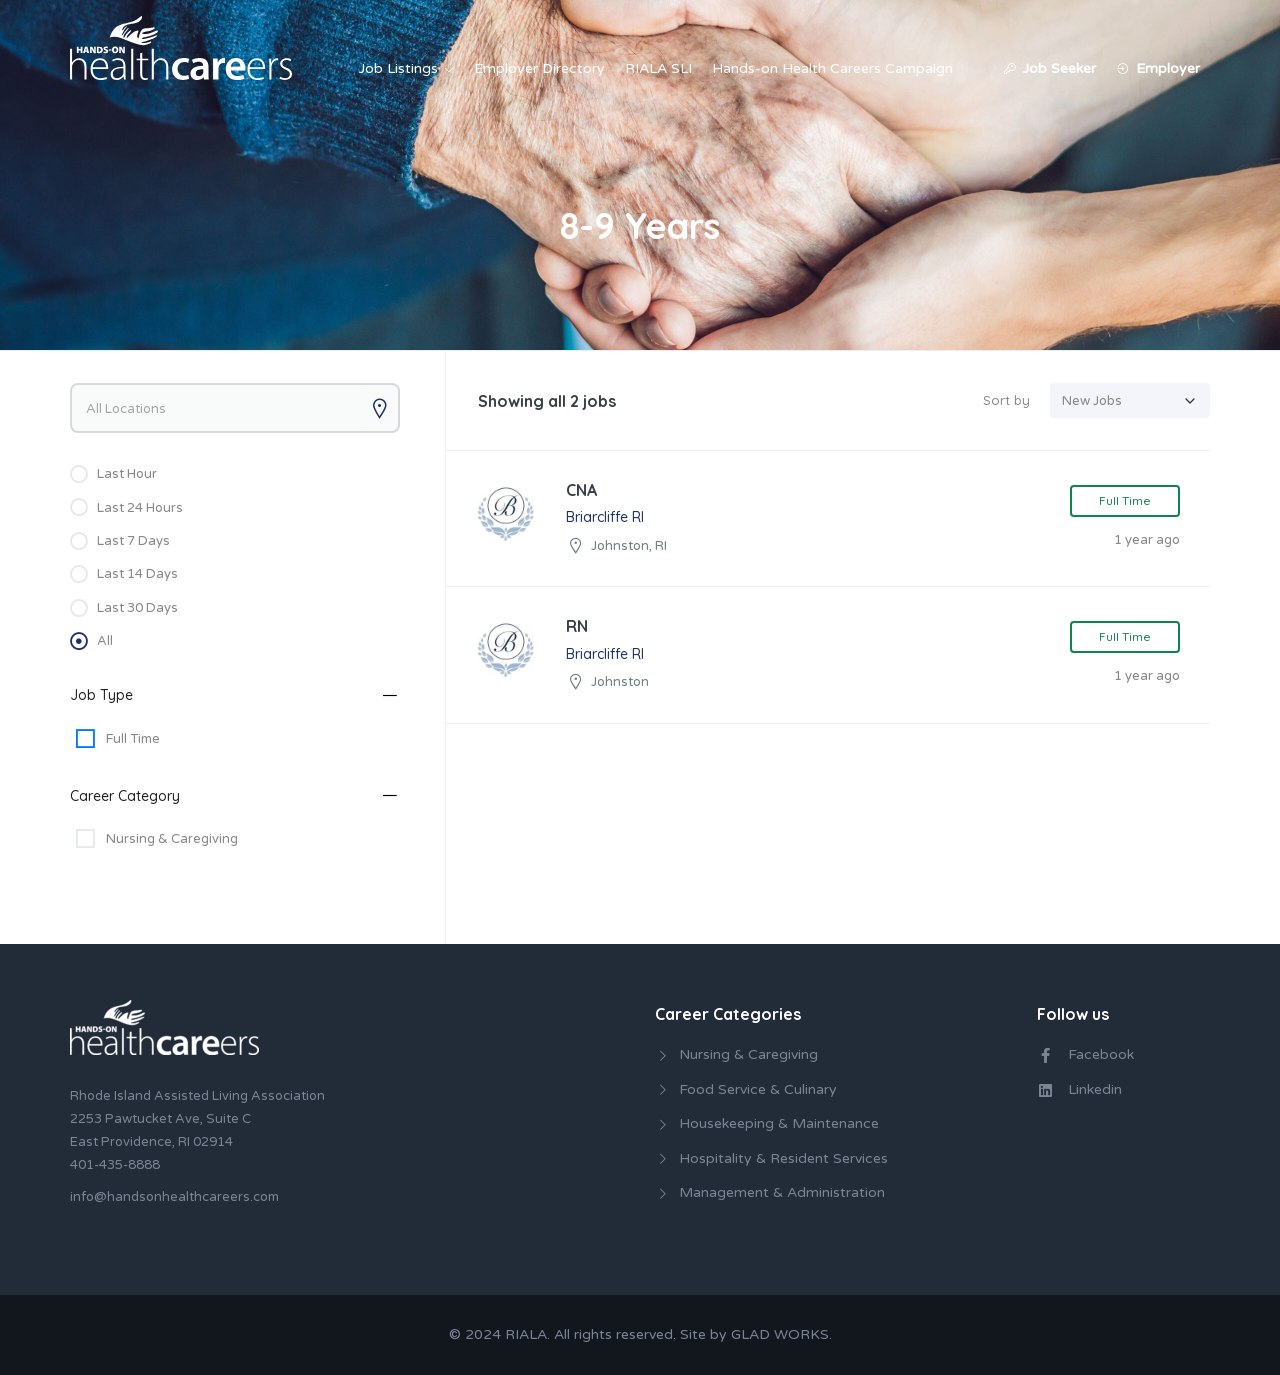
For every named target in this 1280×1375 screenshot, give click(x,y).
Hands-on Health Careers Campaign (832, 68)
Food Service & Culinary (758, 1089)
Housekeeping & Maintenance (779, 1123)
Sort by (1006, 400)
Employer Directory (539, 68)
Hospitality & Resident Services (783, 1158)
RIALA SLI (658, 68)
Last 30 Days (137, 608)
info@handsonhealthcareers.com (174, 1197)
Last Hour (127, 474)
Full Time (133, 739)
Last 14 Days (137, 574)
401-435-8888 (115, 1165)
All (105, 641)
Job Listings (398, 68)
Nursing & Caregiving (172, 839)
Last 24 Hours (140, 508)
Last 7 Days (133, 541)
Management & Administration (782, 1192)
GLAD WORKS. (781, 1334)
